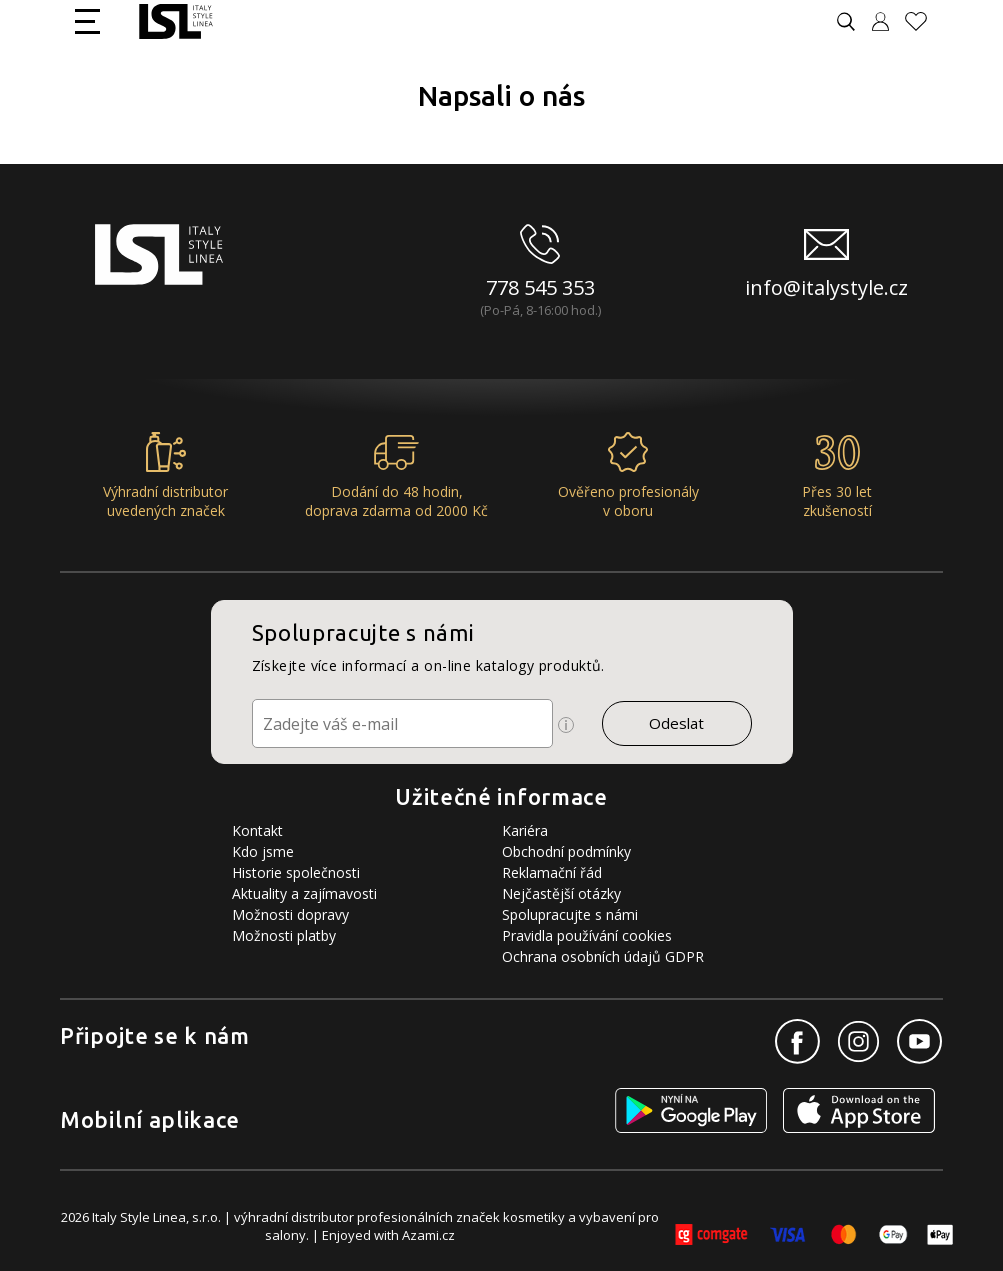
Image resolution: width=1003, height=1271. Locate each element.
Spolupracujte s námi (570, 914)
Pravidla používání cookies (587, 935)
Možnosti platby (284, 935)
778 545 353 (540, 287)
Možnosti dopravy (290, 914)
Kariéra (525, 830)
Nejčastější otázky (561, 893)
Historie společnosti (296, 872)
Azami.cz (428, 1235)
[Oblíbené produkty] (924, 21)
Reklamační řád (552, 872)
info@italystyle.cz (826, 287)
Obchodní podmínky (566, 851)
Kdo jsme (263, 851)
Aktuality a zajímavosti (304, 893)
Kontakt (257, 830)
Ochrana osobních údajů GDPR (603, 956)
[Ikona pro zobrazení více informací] (566, 725)
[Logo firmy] (175, 21)
